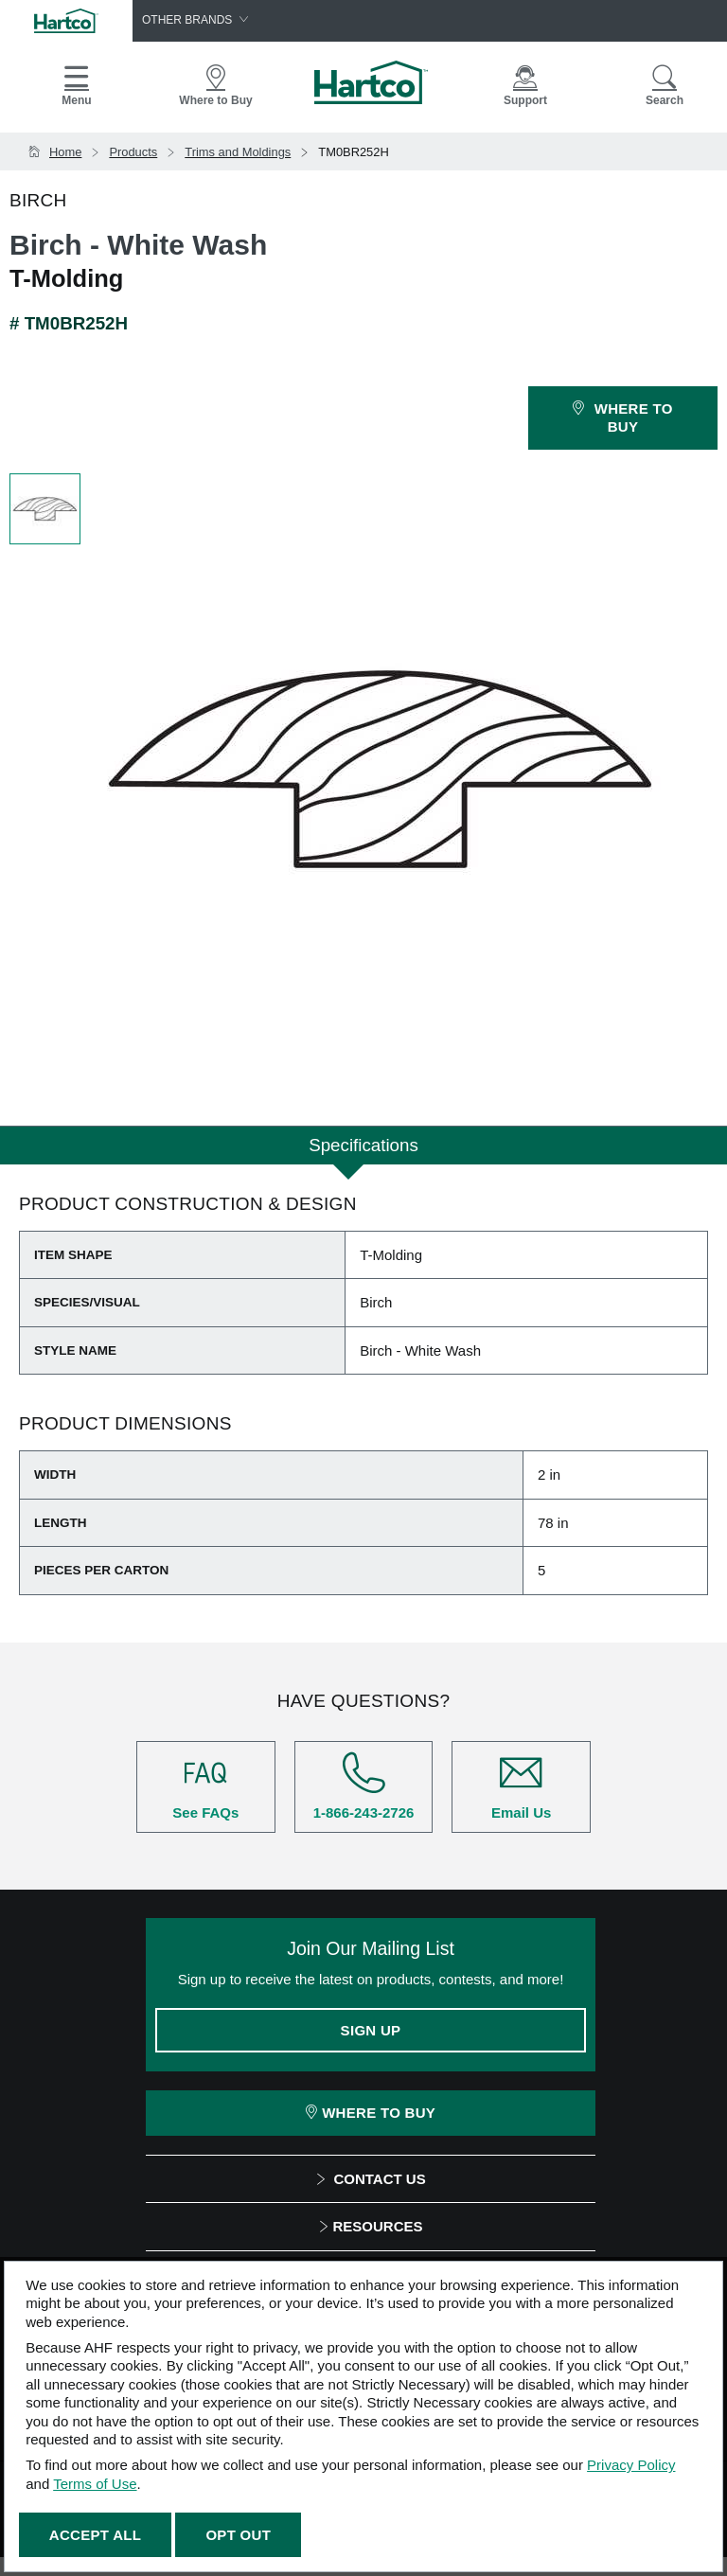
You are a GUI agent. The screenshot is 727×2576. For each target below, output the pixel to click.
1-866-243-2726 (364, 1786)
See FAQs (206, 1786)
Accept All (95, 2535)
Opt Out (238, 2535)
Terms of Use (94, 2484)
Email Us (521, 1786)
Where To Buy (370, 2113)
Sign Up (371, 2030)
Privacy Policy (631, 2465)
